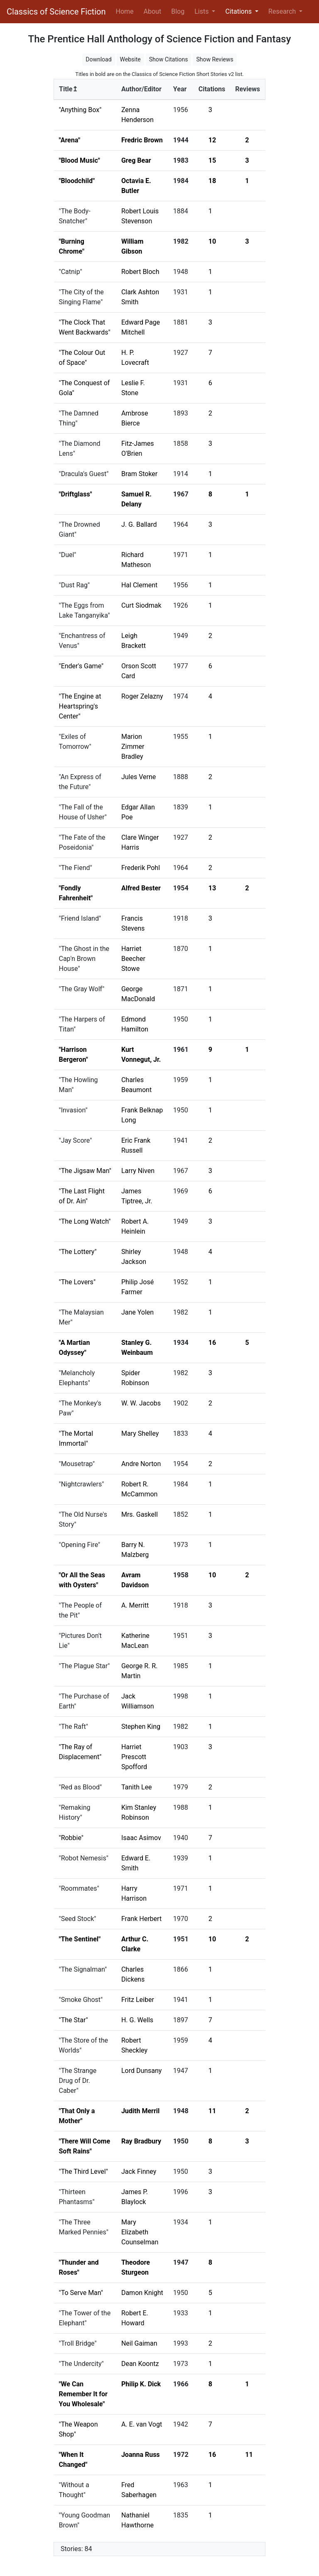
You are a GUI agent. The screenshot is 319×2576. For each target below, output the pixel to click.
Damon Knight (142, 2293)
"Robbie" (71, 1838)
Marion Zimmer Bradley (132, 746)
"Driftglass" (75, 494)
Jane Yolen (137, 1312)
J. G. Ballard (139, 524)
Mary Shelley (140, 1433)
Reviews (247, 89)
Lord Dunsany (141, 2071)
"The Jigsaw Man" (85, 1171)
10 (212, 241)
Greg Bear (136, 160)
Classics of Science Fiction (56, 12)
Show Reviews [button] (214, 59)
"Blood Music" (79, 160)
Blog (177, 11)
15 (212, 160)
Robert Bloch (140, 272)
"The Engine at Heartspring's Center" (80, 706)
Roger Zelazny (142, 696)
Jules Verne (138, 777)
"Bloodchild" (77, 181)
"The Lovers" (77, 1282)
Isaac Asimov (141, 1838)
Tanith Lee (136, 1787)
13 (212, 888)
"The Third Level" (83, 2171)
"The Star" (73, 2020)
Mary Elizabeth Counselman (139, 2232)
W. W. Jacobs (141, 1403)
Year (179, 89)
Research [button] (282, 11)
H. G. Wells (137, 2020)
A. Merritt (135, 1605)
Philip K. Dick (141, 2384)
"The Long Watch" (85, 1221)
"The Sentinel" (80, 1939)
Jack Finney (138, 2171)
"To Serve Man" (81, 2293)
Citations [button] (239, 11)
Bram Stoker (139, 474)
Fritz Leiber (137, 2000)
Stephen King (140, 1726)
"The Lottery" (78, 1252)
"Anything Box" (80, 110)
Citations (212, 89)
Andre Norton (141, 1464)
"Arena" (70, 140)
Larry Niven (138, 1171)
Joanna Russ (140, 2455)
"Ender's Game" (81, 666)
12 (212, 140)
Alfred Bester (141, 888)
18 (212, 181)
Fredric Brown (142, 140)
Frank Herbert (141, 1919)
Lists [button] (202, 11)
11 (212, 2111)
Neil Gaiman (139, 2343)
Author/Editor (141, 89)
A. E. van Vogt (141, 2424)
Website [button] (130, 59)
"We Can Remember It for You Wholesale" (83, 2394)
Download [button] (98, 59)
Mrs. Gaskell (139, 1514)
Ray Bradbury (141, 2141)
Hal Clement (139, 585)
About (153, 11)
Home (126, 10)
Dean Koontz (140, 2364)
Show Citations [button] (168, 59)
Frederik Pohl (140, 868)
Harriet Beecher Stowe (133, 959)
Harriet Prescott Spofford (134, 1757)
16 (212, 1343)
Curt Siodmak (141, 605)
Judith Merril (140, 2111)
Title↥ (68, 89)
